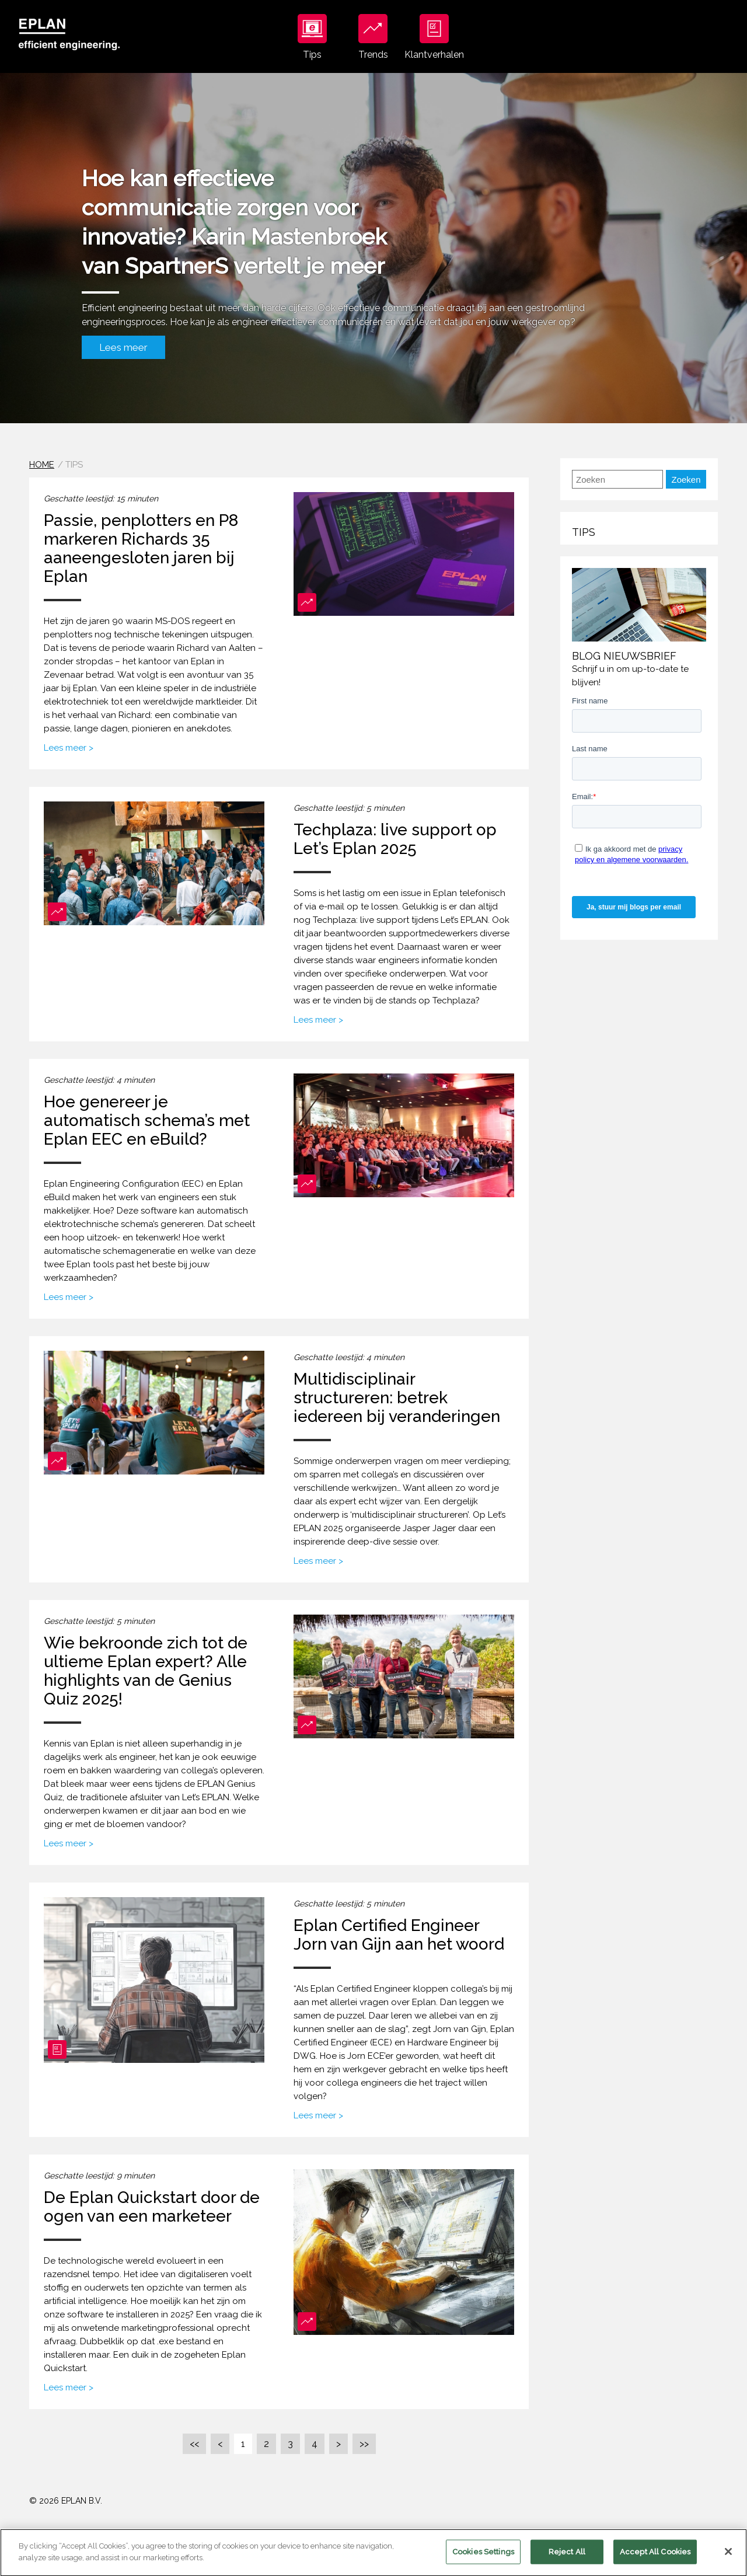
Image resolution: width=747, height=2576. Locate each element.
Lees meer (123, 347)
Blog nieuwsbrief (624, 656)
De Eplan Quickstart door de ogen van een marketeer (152, 2207)
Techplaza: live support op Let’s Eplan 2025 (395, 839)
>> (364, 2443)
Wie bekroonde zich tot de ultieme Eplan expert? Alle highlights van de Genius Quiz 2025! (145, 1671)
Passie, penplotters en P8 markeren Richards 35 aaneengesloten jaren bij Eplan (141, 548)
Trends (373, 37)
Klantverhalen (434, 37)
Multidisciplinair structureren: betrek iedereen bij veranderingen (397, 1397)
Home (41, 464)
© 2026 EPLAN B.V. (65, 2500)
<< (194, 2443)
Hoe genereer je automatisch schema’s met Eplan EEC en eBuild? (147, 1120)
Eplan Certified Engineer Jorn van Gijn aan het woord (399, 1935)
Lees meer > (68, 748)
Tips (312, 37)
